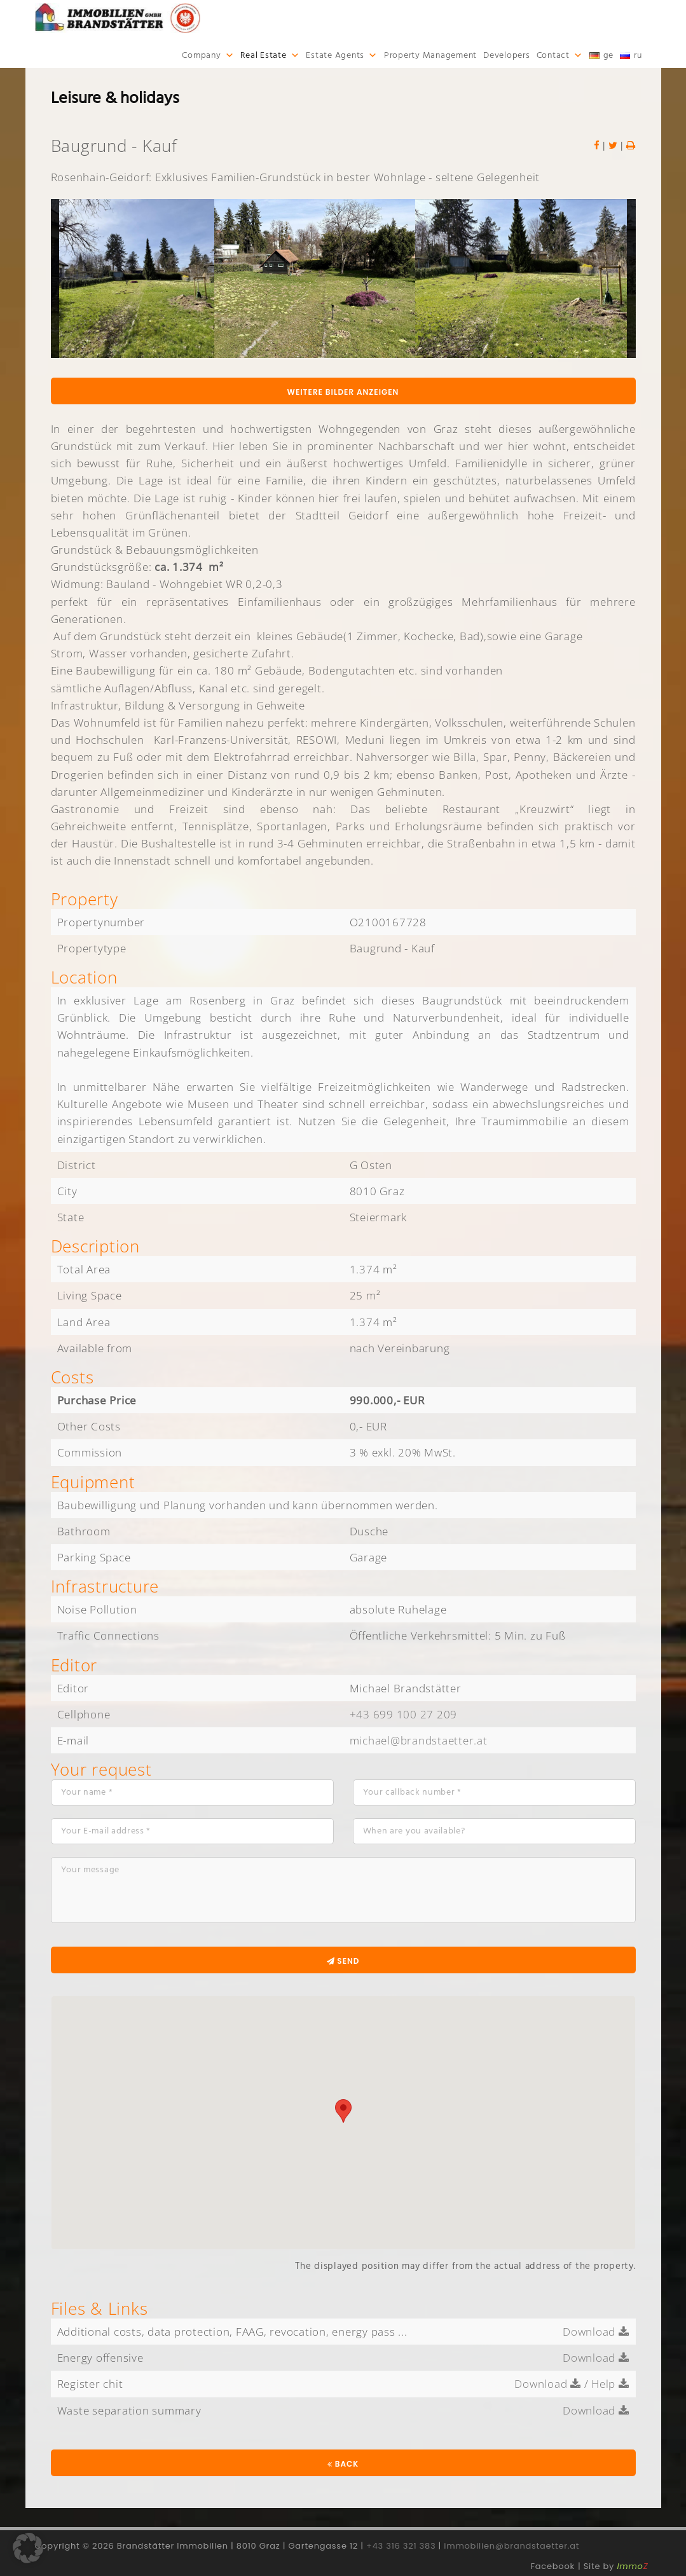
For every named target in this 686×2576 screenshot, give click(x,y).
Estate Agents (335, 55)
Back (343, 2463)
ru (638, 55)
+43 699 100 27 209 (404, 1714)
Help (610, 2383)
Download (596, 2331)
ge (608, 55)
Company (201, 55)
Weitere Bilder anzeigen (343, 392)
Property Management (430, 55)
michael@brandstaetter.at (419, 1740)
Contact (553, 55)
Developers (506, 55)
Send (343, 1961)
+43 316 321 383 (401, 2546)
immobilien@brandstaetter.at (511, 2546)
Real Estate (263, 55)
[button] (28, 2548)
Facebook (553, 2566)
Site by (616, 2566)
